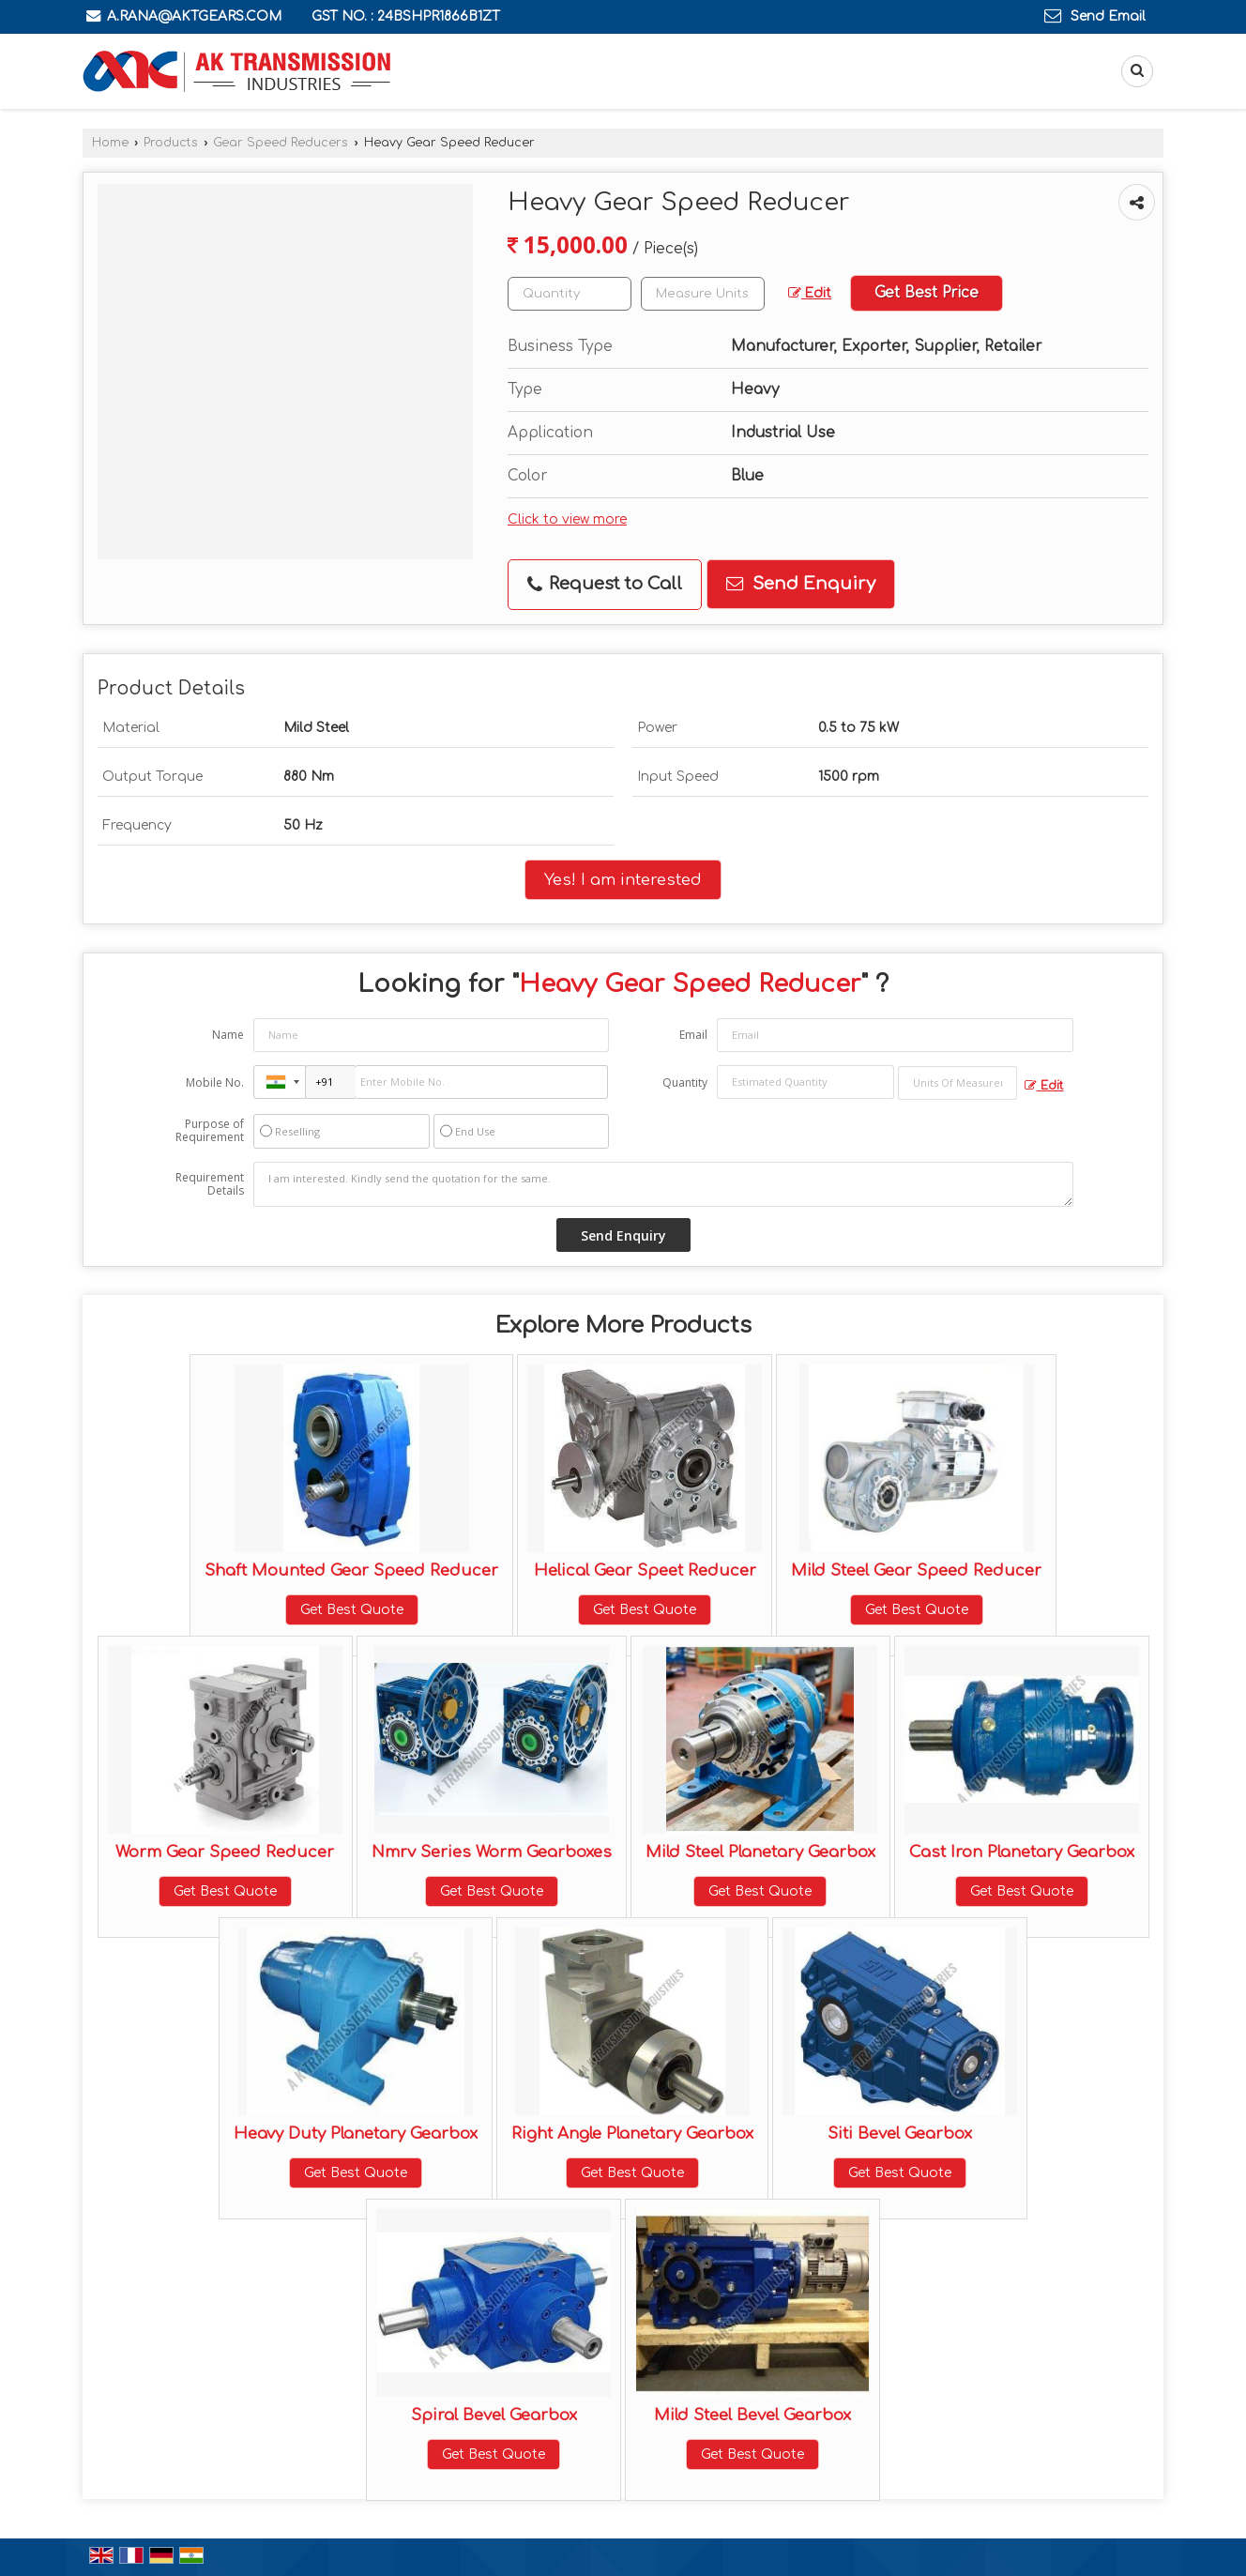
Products (171, 142)
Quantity (684, 1082)
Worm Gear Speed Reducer (224, 1852)
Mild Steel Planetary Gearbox (760, 1852)
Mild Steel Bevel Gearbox (752, 2415)
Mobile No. (215, 1082)
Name (228, 1035)
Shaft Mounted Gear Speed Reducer (351, 1570)
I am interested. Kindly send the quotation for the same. (663, 1184)
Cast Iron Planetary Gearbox (1021, 1852)
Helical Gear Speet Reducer (645, 1570)
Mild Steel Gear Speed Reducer (916, 1570)
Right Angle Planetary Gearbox (632, 2133)
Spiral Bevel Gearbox (494, 2415)
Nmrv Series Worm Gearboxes (492, 1852)
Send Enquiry (800, 583)
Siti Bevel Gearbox (900, 2133)
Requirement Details (209, 1184)
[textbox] (703, 294)
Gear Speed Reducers (280, 142)
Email (693, 1035)
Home (110, 142)
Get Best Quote (351, 1610)
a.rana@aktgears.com (194, 16)
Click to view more (567, 519)
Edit (809, 293)
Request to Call (604, 584)
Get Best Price (926, 292)
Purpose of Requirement (209, 1131)
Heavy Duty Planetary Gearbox (356, 2133)
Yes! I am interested (623, 880)
